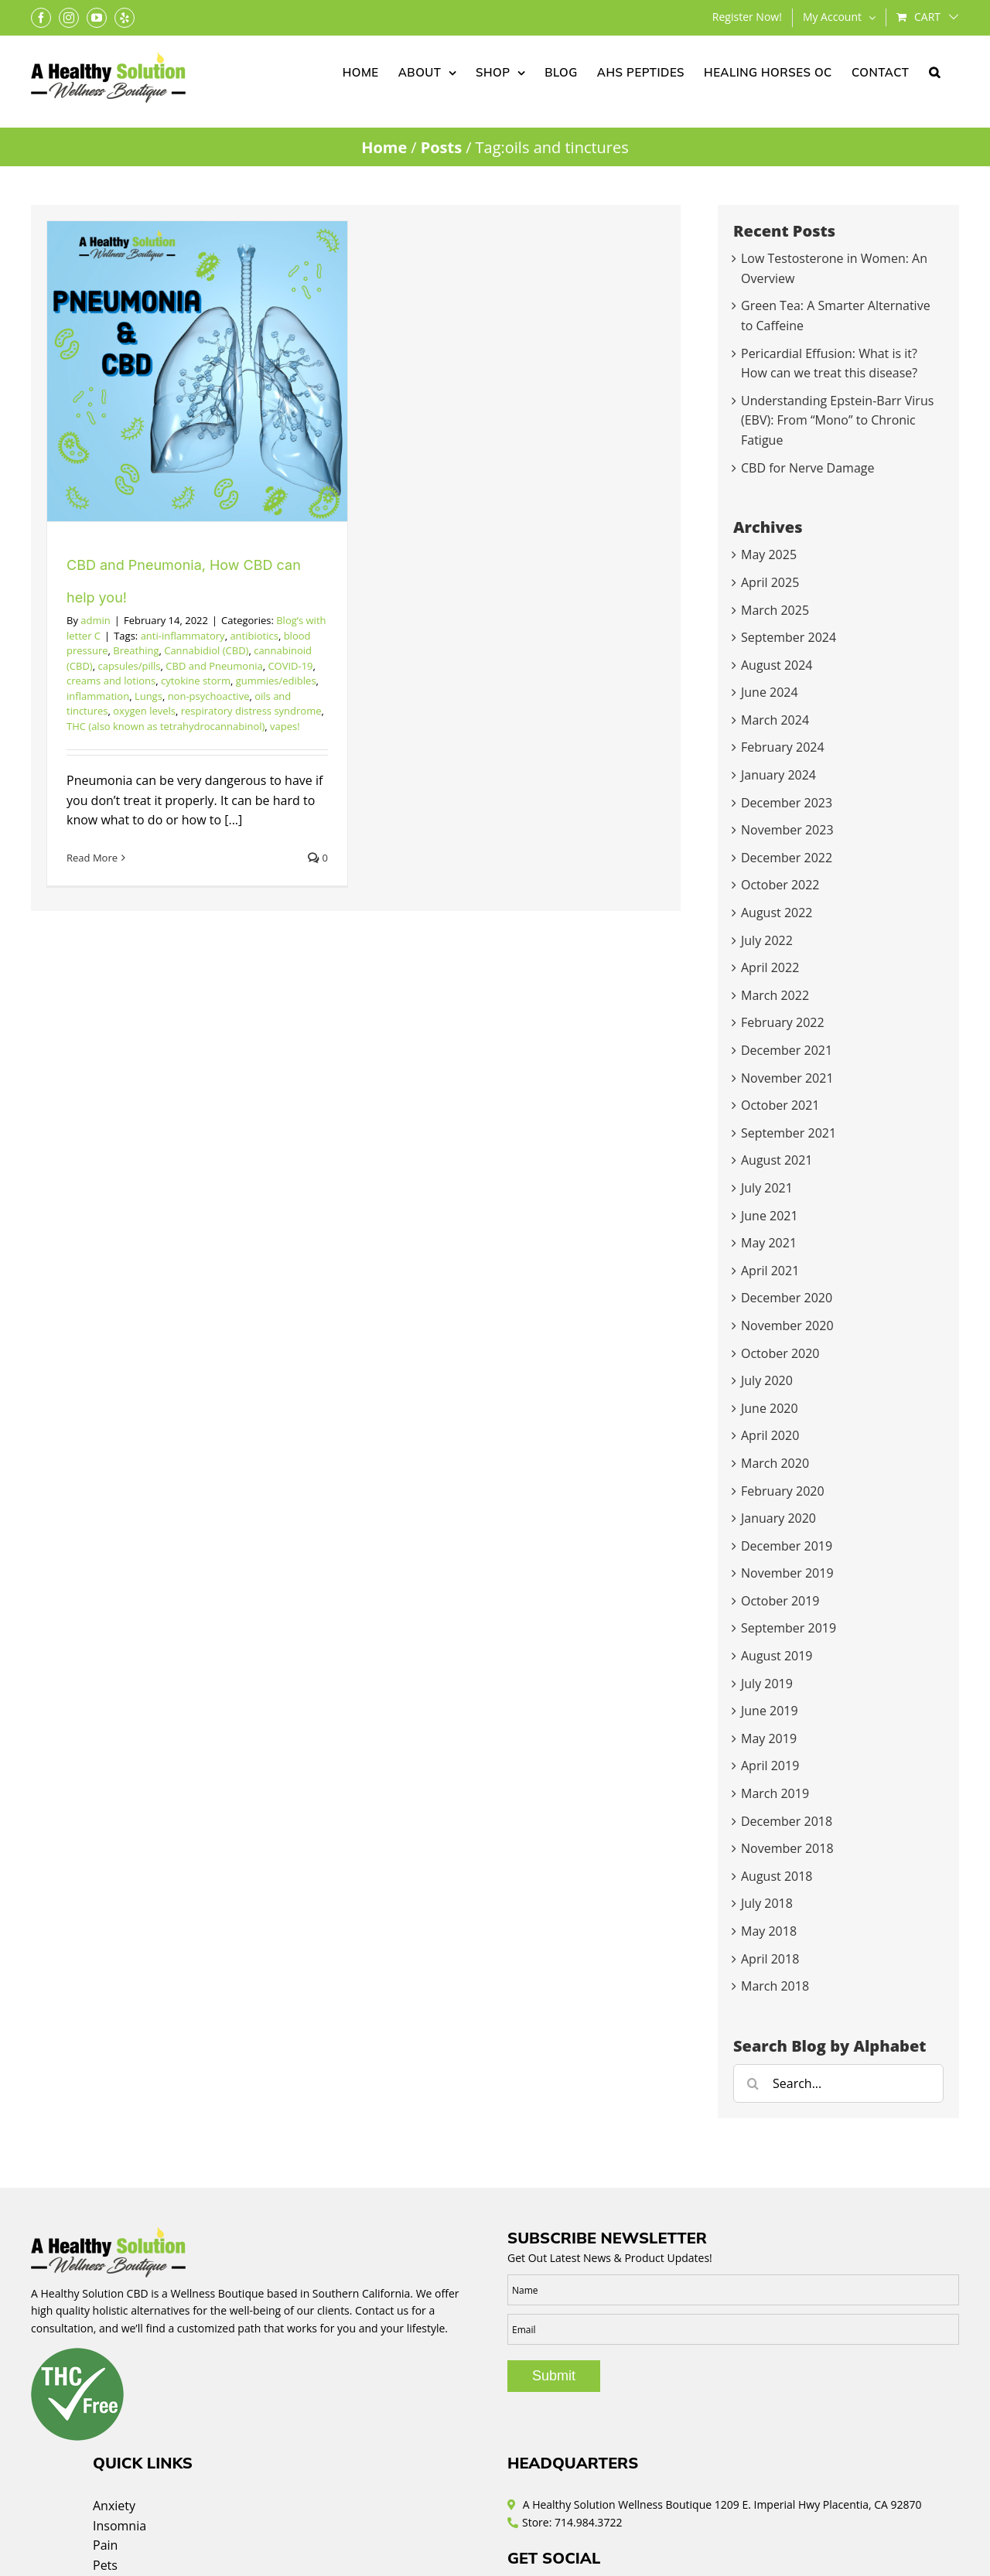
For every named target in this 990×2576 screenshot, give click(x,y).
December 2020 (786, 1297)
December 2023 (786, 802)
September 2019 (788, 1627)
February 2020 (782, 1491)
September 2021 (788, 1132)
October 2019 (780, 1600)
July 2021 (767, 1187)
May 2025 (769, 554)
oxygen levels (144, 711)
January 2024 (778, 774)
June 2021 (769, 1215)
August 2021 (777, 1160)
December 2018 (786, 1821)
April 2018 (770, 1958)
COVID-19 (290, 666)
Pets (105, 2565)
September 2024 (788, 637)
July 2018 (767, 1903)
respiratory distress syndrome (251, 711)
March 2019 (775, 1793)
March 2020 (775, 1463)
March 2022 (775, 995)
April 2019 (770, 1765)
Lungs (148, 696)
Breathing (136, 650)
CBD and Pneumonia (214, 666)
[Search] (752, 2083)
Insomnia (119, 2525)
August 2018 (777, 1876)
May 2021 (769, 1242)
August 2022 (777, 912)
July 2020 (767, 1380)
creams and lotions (111, 681)
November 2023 (787, 829)
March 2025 (775, 610)
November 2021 (787, 1078)
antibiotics (254, 636)
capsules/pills (128, 666)
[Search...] (838, 2083)
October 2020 (780, 1353)
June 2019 (769, 1710)
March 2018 (775, 1985)
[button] (934, 71)
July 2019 (767, 1683)
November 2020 (787, 1325)
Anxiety (114, 2505)
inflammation (98, 696)
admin (95, 620)
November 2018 (787, 1848)
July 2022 (767, 940)
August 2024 (777, 665)
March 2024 (775, 719)
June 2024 (769, 692)
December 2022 (786, 857)
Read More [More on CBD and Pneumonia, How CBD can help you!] (92, 858)
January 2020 (778, 1518)
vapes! (285, 726)
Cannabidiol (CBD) (206, 650)
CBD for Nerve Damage (807, 467)
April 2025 (770, 582)
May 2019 (769, 1738)
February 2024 (782, 747)
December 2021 (786, 1050)
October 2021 (780, 1105)
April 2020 (770, 1435)
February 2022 (782, 1022)
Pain (105, 2545)
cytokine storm (195, 681)
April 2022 (770, 967)
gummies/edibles (276, 681)
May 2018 (769, 1931)
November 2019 (787, 1572)
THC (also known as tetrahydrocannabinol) (166, 726)
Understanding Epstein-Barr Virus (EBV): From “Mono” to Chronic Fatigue (837, 420)
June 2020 (769, 1408)
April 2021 (770, 1270)
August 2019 (777, 1655)
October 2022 (780, 884)
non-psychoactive (209, 696)
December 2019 (786, 1545)
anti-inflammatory (183, 636)
